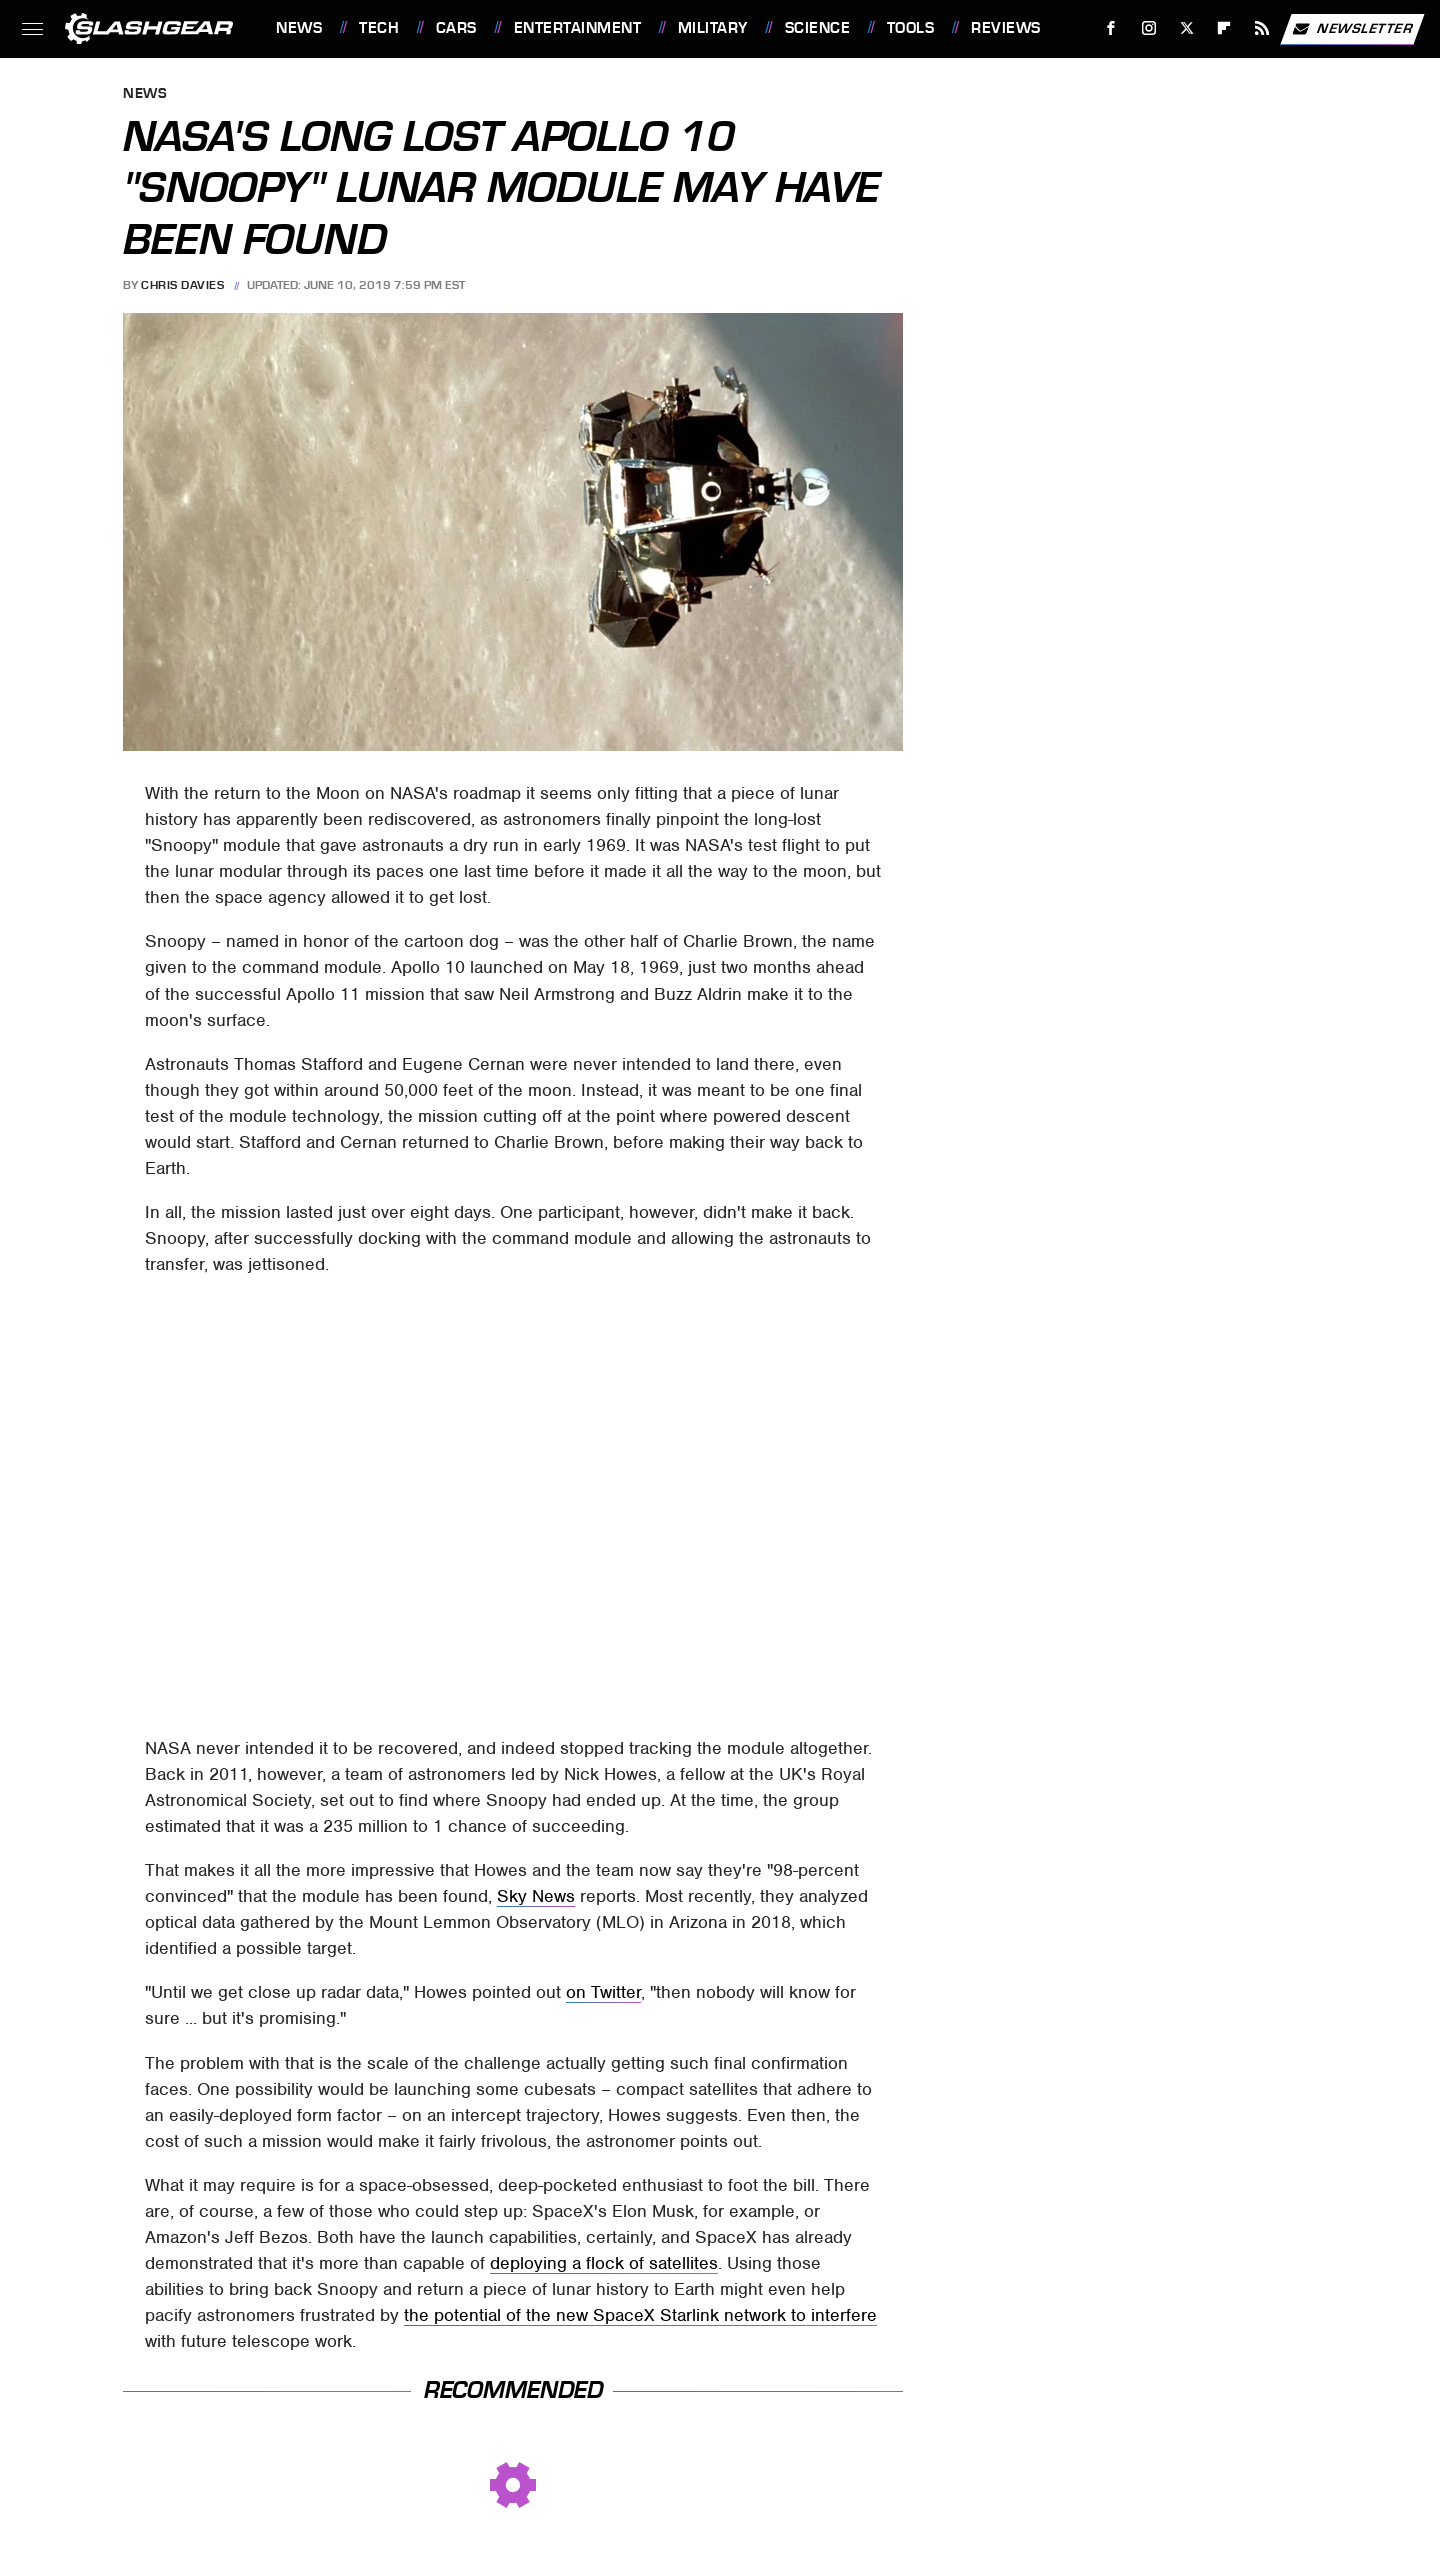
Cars (456, 28)
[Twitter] (1186, 28)
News (299, 28)
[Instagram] (1149, 28)
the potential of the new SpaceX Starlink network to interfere (640, 2315)
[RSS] (1262, 28)
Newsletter (1352, 29)
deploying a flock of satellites (604, 2263)
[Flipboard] (1224, 28)
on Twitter (603, 1992)
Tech (379, 28)
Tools (911, 28)
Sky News (536, 1896)
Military (713, 28)
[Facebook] (1111, 28)
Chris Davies (182, 285)
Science (818, 28)
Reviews (1006, 28)
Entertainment (578, 28)
